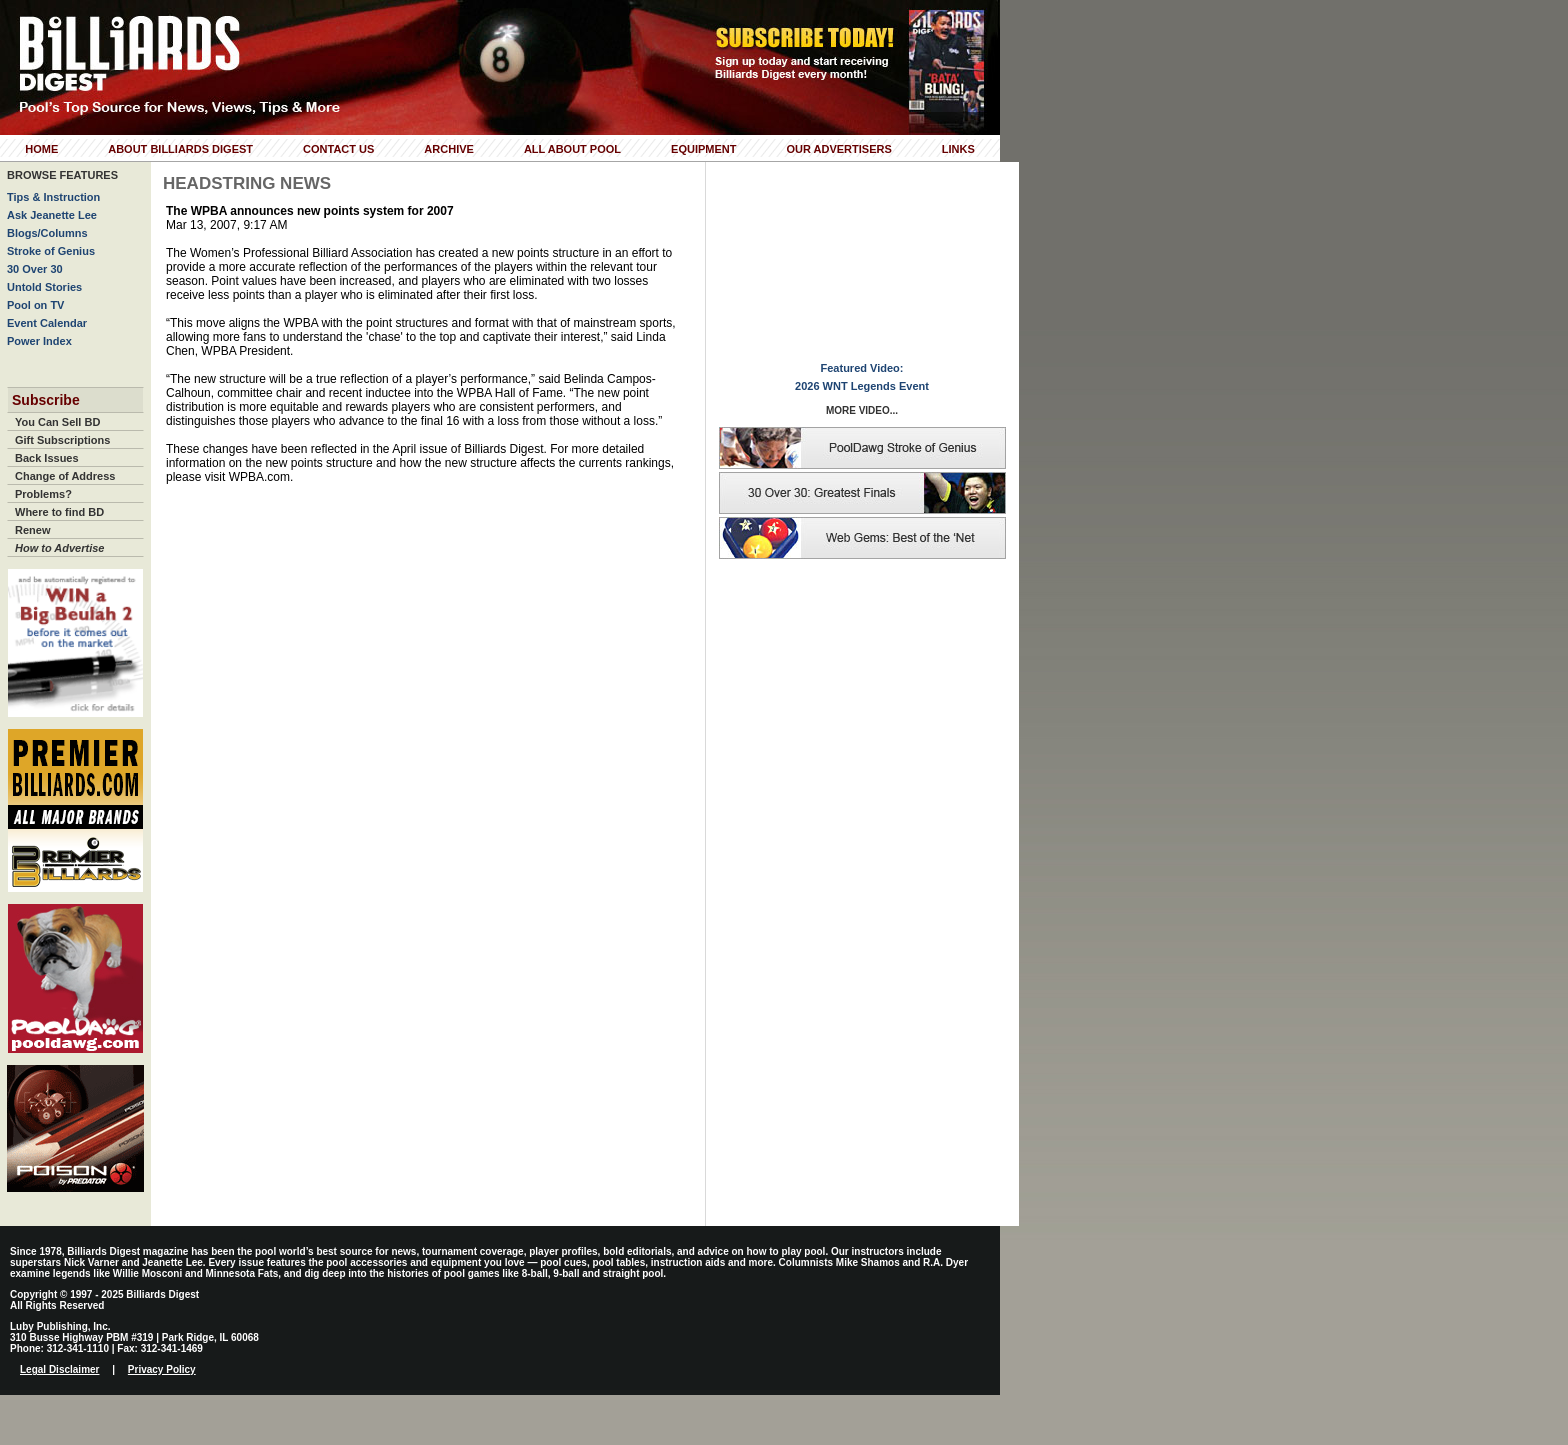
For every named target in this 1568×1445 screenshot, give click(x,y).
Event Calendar (47, 323)
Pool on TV (35, 305)
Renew (32, 530)
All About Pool (572, 149)
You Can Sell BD (57, 422)
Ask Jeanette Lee (52, 215)
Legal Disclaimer (59, 1369)
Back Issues (47, 458)
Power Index (39, 341)
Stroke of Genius (51, 251)
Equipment (703, 149)
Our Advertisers (838, 149)
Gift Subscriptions (62, 440)
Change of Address (65, 476)
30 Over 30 (35, 269)
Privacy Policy (162, 1369)
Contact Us (338, 149)
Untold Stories (44, 287)
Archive (449, 149)
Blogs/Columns (47, 233)
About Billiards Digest (180, 149)
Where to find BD (59, 512)
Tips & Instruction (53, 197)
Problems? (43, 494)
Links (958, 149)
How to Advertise (59, 548)
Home (41, 149)
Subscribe (46, 400)
